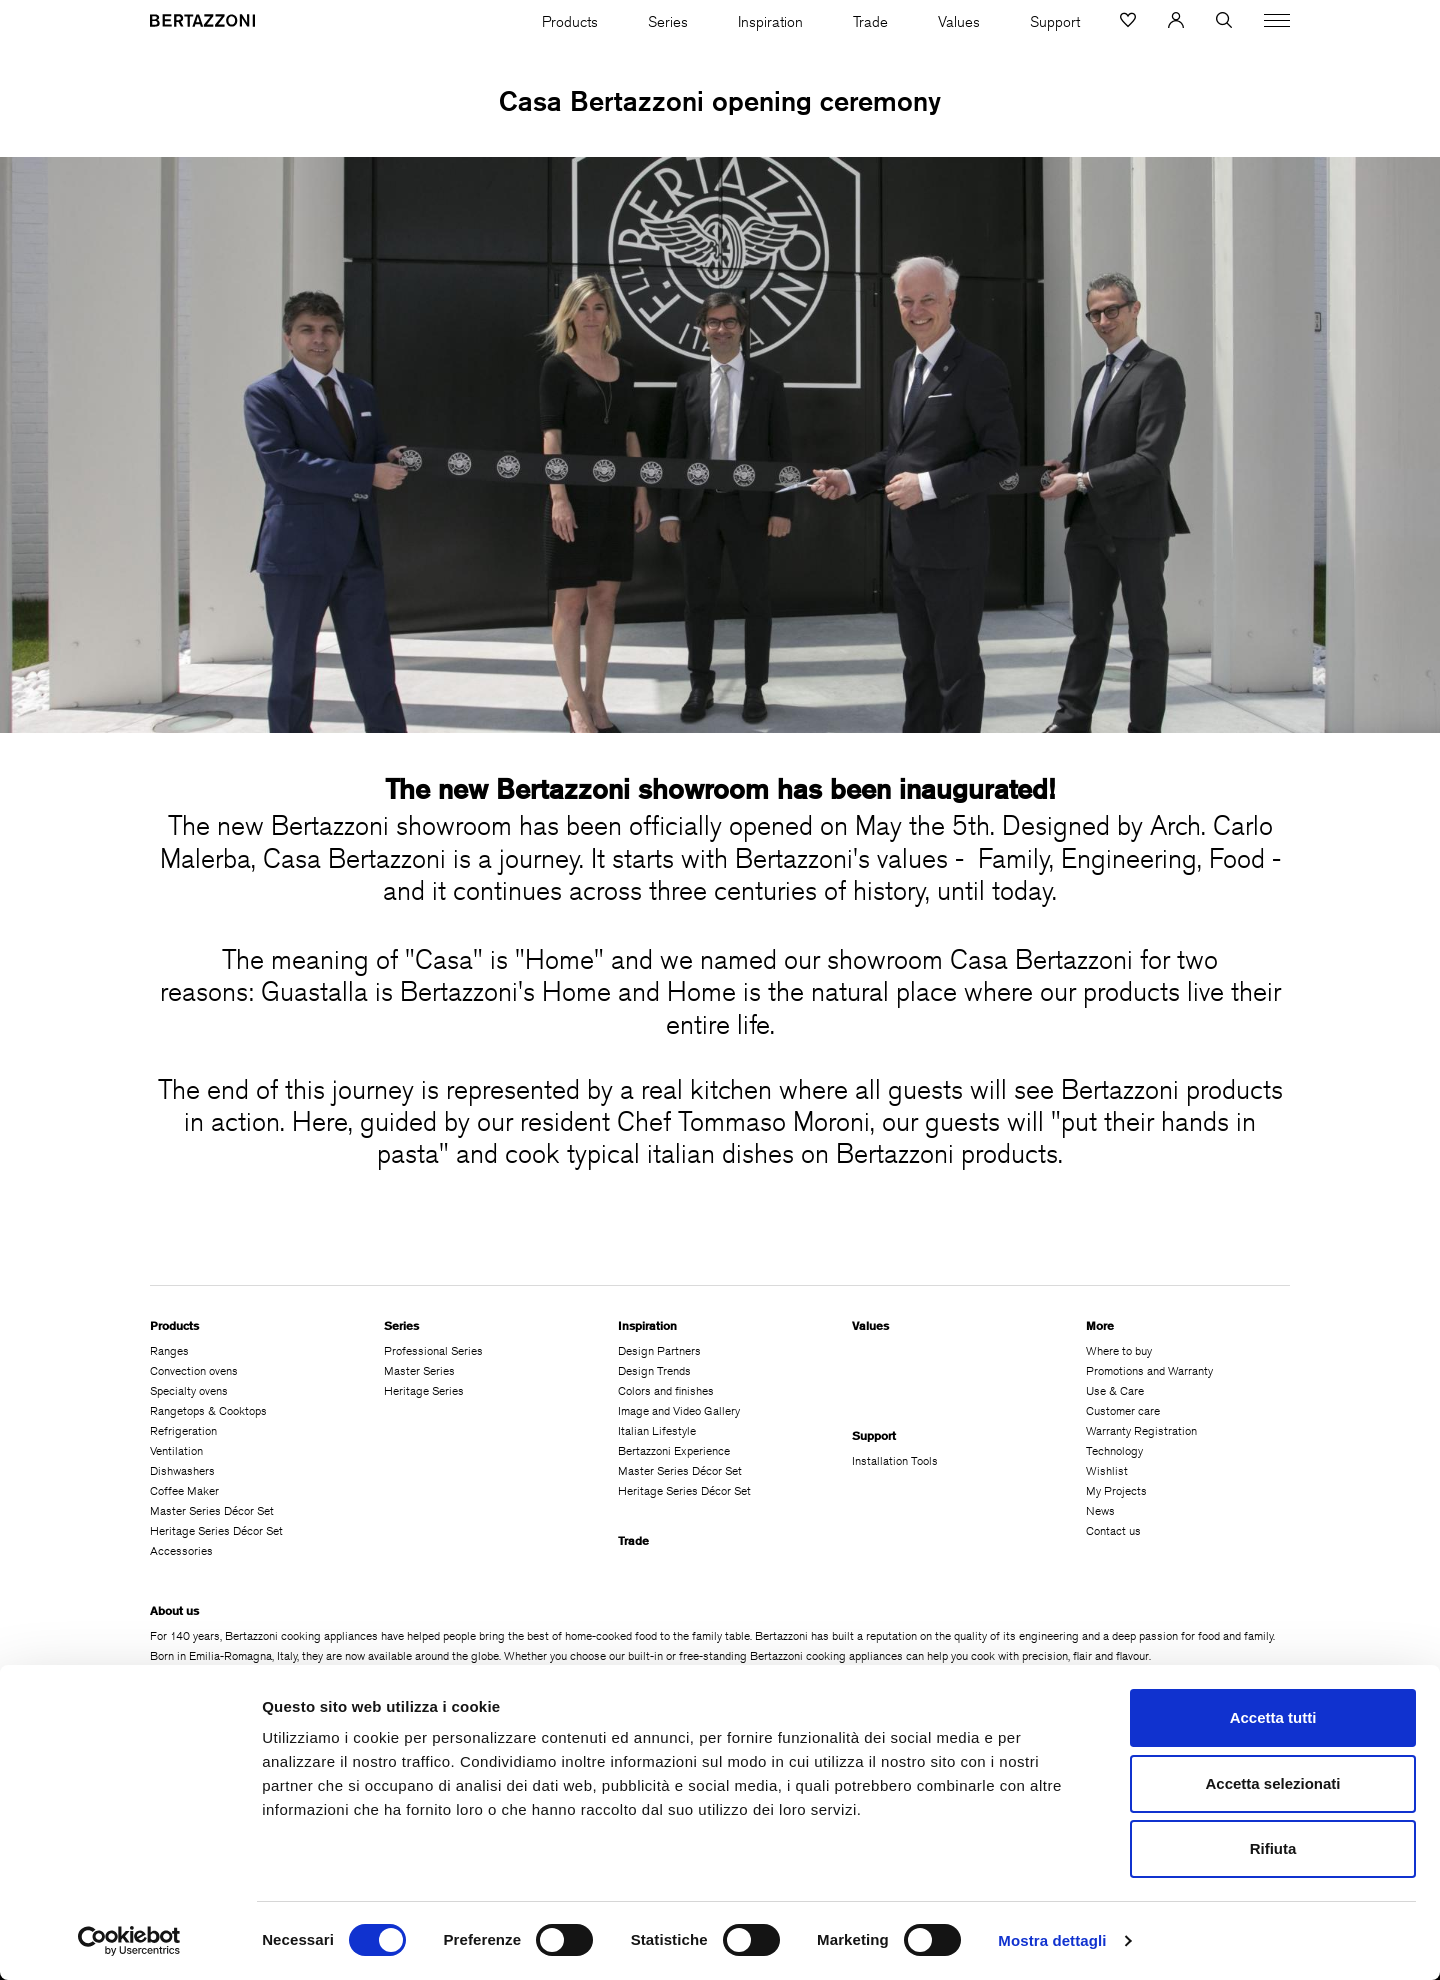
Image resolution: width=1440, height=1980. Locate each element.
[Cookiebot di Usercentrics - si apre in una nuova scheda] (129, 1941)
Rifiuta (1273, 1848)
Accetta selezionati (1272, 1783)
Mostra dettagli (1052, 1940)
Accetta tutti (1273, 1717)
